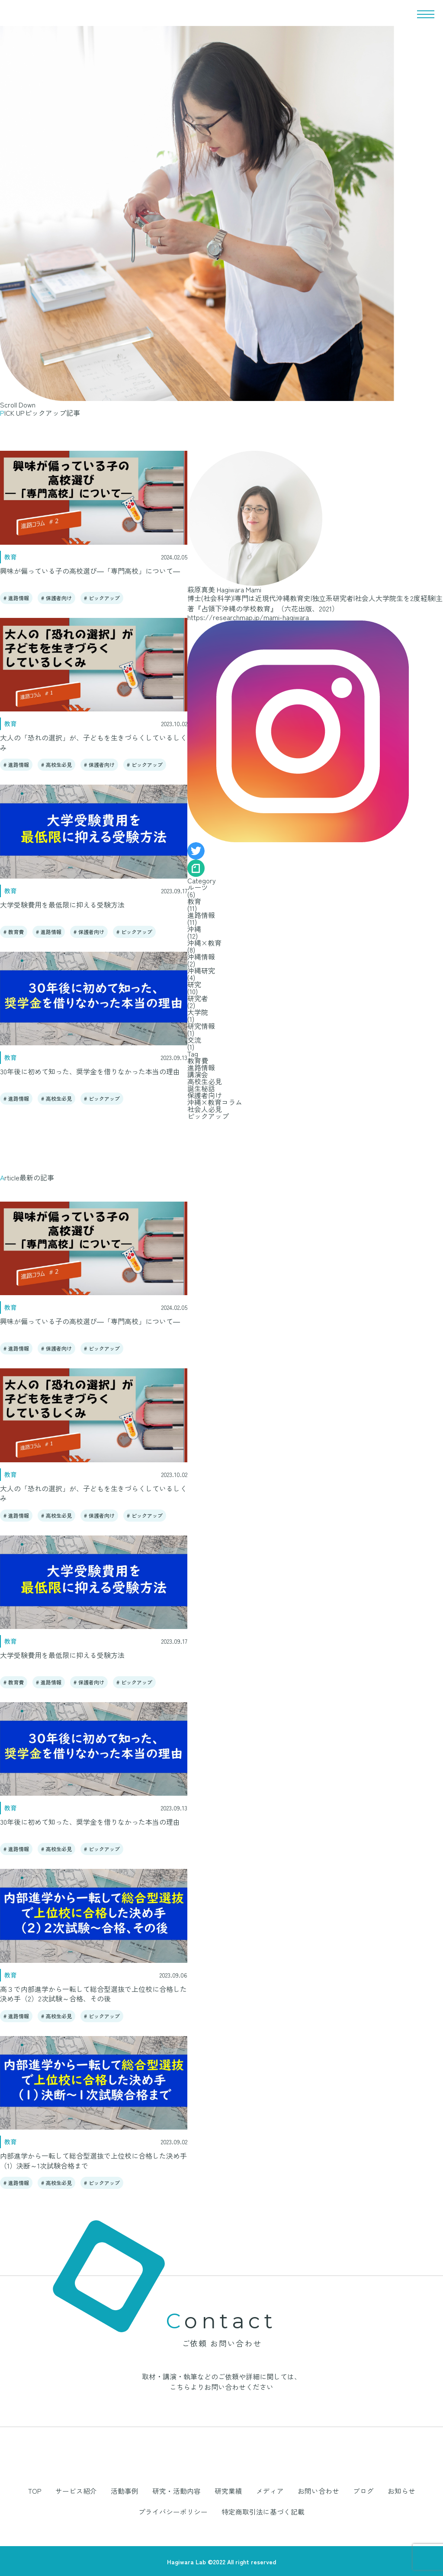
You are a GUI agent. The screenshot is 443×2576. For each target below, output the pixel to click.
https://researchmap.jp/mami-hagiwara (248, 617)
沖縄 (194, 928)
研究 (194, 984)
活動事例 (96, 2491)
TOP (14, 2491)
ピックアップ (104, 597)
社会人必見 (204, 1108)
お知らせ (349, 2491)
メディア (228, 2491)
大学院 (197, 1011)
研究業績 (190, 2491)
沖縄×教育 (204, 942)
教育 (194, 901)
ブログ (314, 2491)
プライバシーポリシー (405, 2491)
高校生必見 (59, 764)
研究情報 (201, 1025)
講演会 (197, 1074)
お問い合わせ (272, 2491)
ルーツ (197, 887)
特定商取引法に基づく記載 (221, 2511)
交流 (194, 1039)
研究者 (197, 998)
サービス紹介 (52, 2491)
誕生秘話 (201, 1088)
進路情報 (18, 597)
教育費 (16, 931)
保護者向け (59, 597)
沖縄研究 (201, 970)
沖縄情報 (201, 956)
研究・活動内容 (143, 2491)
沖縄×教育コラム (214, 1102)
